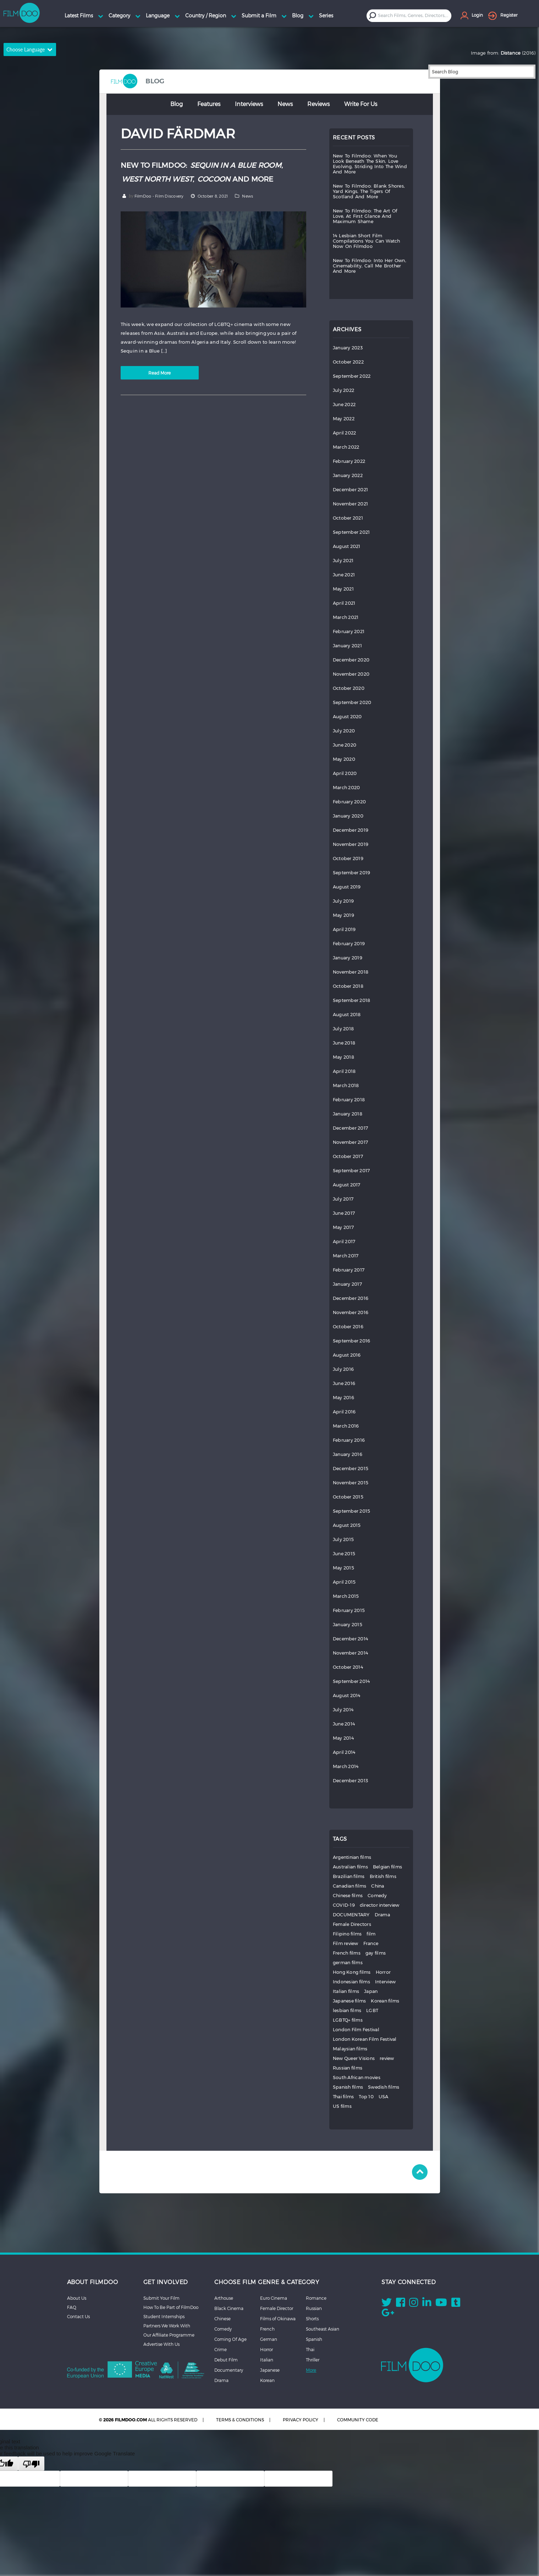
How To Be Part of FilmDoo (170, 2307)
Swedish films (383, 2087)
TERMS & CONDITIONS (240, 2419)
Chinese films (348, 1895)
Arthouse (223, 2297)
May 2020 (344, 759)
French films (347, 1953)
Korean (267, 2380)
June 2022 (344, 404)
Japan (371, 1991)
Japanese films (349, 2001)
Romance (316, 2297)
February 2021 (348, 631)
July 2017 (343, 1199)
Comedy (377, 1895)
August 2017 (347, 1184)
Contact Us (78, 2316)
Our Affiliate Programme (168, 2334)
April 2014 (344, 1752)
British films (383, 1876)
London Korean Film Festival (365, 2039)
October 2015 (348, 1497)
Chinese (222, 2318)
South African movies (356, 2077)
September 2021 (351, 532)
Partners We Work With (166, 2325)
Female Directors (352, 1924)
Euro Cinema (273, 2297)
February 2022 (349, 461)
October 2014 (348, 1667)
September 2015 (351, 1511)
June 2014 (344, 1724)
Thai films (343, 2096)
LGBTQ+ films (348, 2020)
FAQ (71, 2307)
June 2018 (344, 1043)
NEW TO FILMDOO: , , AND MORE (202, 172)
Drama (382, 1914)
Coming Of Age (230, 2339)
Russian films (347, 2068)
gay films (375, 1953)
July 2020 (344, 730)
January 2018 (347, 1114)
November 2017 (350, 1142)
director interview (380, 1905)
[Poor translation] (31, 2463)
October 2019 (348, 858)
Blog (176, 103)
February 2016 (349, 1440)
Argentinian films (352, 1857)
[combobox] (414, 15)
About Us (76, 2297)
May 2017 (343, 1227)
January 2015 (347, 1624)
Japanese (270, 2369)
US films (342, 2106)
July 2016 (343, 1369)
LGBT (372, 2010)
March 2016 (346, 1426)
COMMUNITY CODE (357, 2419)
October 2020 (348, 688)
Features (208, 103)
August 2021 (347, 546)
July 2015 (343, 1539)
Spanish (314, 2339)
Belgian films (387, 1866)
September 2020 (352, 702)
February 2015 (349, 1610)
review (387, 2058)
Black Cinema (228, 2308)
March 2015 (346, 1596)
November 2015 (350, 1482)
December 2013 (350, 1780)
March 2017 (346, 1255)
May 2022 (343, 418)
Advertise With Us (161, 2344)
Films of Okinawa (278, 2318)
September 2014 (351, 1681)
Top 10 (366, 2096)
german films (348, 1962)
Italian (266, 2359)
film (371, 1934)
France (371, 1943)
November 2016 (350, 1312)
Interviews (249, 103)
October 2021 (348, 518)
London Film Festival (356, 2029)
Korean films (385, 2001)
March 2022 (346, 447)
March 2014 (346, 1766)
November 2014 (350, 1653)
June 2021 (344, 574)
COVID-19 (344, 1905)
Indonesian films (351, 1981)
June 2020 (344, 745)
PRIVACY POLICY (300, 2419)
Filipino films (347, 1934)
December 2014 (350, 1638)
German (268, 2339)
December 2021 (350, 489)
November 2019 (350, 844)
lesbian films (347, 2010)
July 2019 (343, 901)
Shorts (312, 2318)
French (267, 2328)
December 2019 (350, 830)
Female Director (276, 2308)
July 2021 (343, 560)
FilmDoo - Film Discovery (159, 196)
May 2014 (343, 1738)
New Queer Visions (354, 2058)
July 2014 (343, 1709)
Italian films (346, 1991)
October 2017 (348, 1156)
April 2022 (344, 433)
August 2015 (347, 1525)
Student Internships (164, 2316)
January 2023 (348, 347)
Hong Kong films (352, 1972)
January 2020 (348, 816)
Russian (314, 2308)
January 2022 (348, 475)
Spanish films (348, 2087)
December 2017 (350, 1128)
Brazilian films (349, 1876)
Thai (310, 2349)
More (311, 2369)
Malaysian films (350, 2048)
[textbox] (414, 15)
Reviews (318, 103)
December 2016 (350, 1298)
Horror (383, 1972)
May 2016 (343, 1397)
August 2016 (347, 1355)
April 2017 (344, 1241)
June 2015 (344, 1553)
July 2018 (343, 1028)
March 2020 (346, 787)
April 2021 (344, 603)
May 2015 (343, 1567)
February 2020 (349, 801)
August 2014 (347, 1695)
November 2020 (351, 674)
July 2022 (343, 390)
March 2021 (346, 617)
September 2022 (352, 376)
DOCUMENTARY (351, 1914)
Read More (159, 372)
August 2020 (347, 716)
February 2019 (349, 943)
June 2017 (344, 1213)
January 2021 (347, 645)
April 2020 (345, 773)
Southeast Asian (322, 2328)
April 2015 (344, 1582)
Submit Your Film (161, 2297)
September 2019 (351, 872)
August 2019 (347, 887)
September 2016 (351, 1341)
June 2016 (344, 1383)
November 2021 (350, 503)
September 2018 (351, 1000)
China (377, 1886)
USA (384, 2096)
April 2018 (344, 1071)
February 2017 (348, 1270)
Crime (220, 2349)
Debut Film (226, 2359)
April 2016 (344, 1411)
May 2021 (343, 589)
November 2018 (350, 972)
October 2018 (348, 986)
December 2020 (351, 660)
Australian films (350, 1866)
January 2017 (347, 1284)
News (285, 103)
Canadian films (350, 1886)
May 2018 (343, 1057)
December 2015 (350, 1468)
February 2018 (349, 1099)
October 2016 (348, 1326)
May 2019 (343, 915)
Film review (345, 1943)
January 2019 (347, 957)
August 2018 (347, 1014)
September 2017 (351, 1170)
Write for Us (360, 103)
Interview (385, 1981)
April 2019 (344, 929)
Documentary (228, 2369)
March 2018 (346, 1085)
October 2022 (348, 362)
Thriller (312, 2359)
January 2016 (347, 1454)
